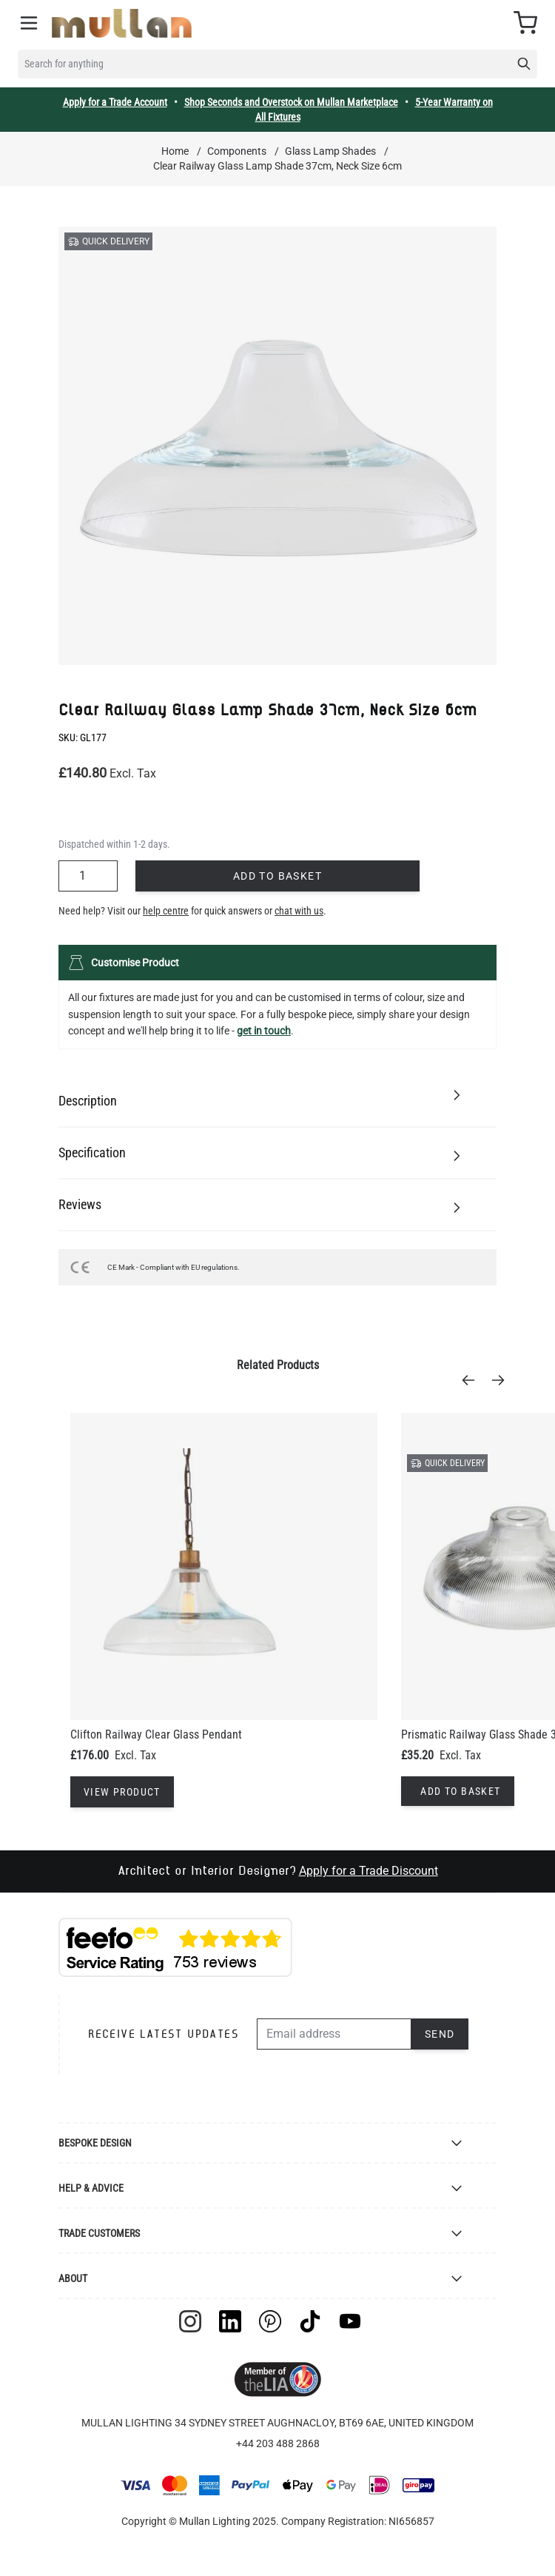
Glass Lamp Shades (330, 151)
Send (440, 2034)
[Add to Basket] (457, 1791)
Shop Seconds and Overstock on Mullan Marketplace (291, 102)
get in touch (264, 1031)
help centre (166, 911)
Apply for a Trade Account (115, 102)
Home (175, 151)
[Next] (502, 1380)
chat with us (299, 911)
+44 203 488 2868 (278, 2443)
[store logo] (122, 23)
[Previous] (473, 1380)
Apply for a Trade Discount (368, 1871)
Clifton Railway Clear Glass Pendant (156, 1734)
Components (236, 151)
